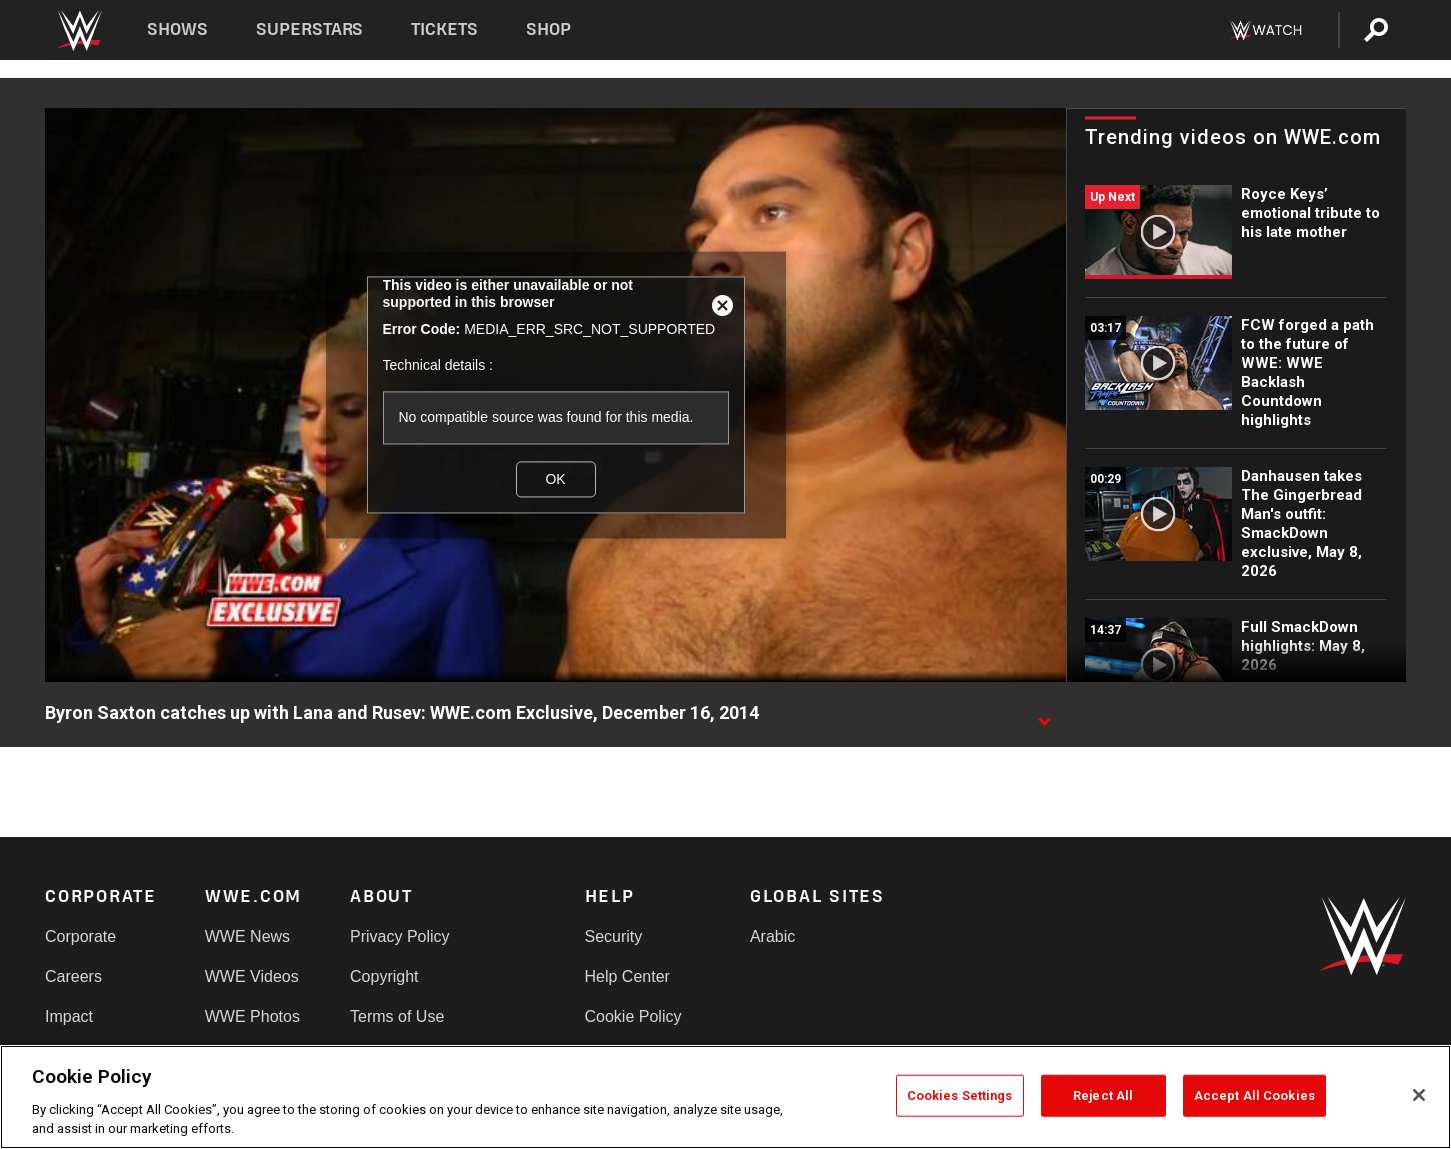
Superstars (310, 29)
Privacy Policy (400, 936)
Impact (69, 1016)
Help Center (627, 976)
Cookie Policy (633, 1016)
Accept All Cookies (1254, 1095)
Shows (177, 29)
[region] (725, 1097)
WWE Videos (252, 976)
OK (555, 479)
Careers (73, 976)
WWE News (247, 936)
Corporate (80, 936)
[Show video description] (1044, 714)
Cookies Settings (960, 1095)
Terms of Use (397, 1016)
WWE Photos (252, 1016)
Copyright (384, 976)
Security (614, 936)
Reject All (1103, 1095)
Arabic (772, 936)
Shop (548, 29)
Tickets (444, 29)
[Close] (1419, 1095)
